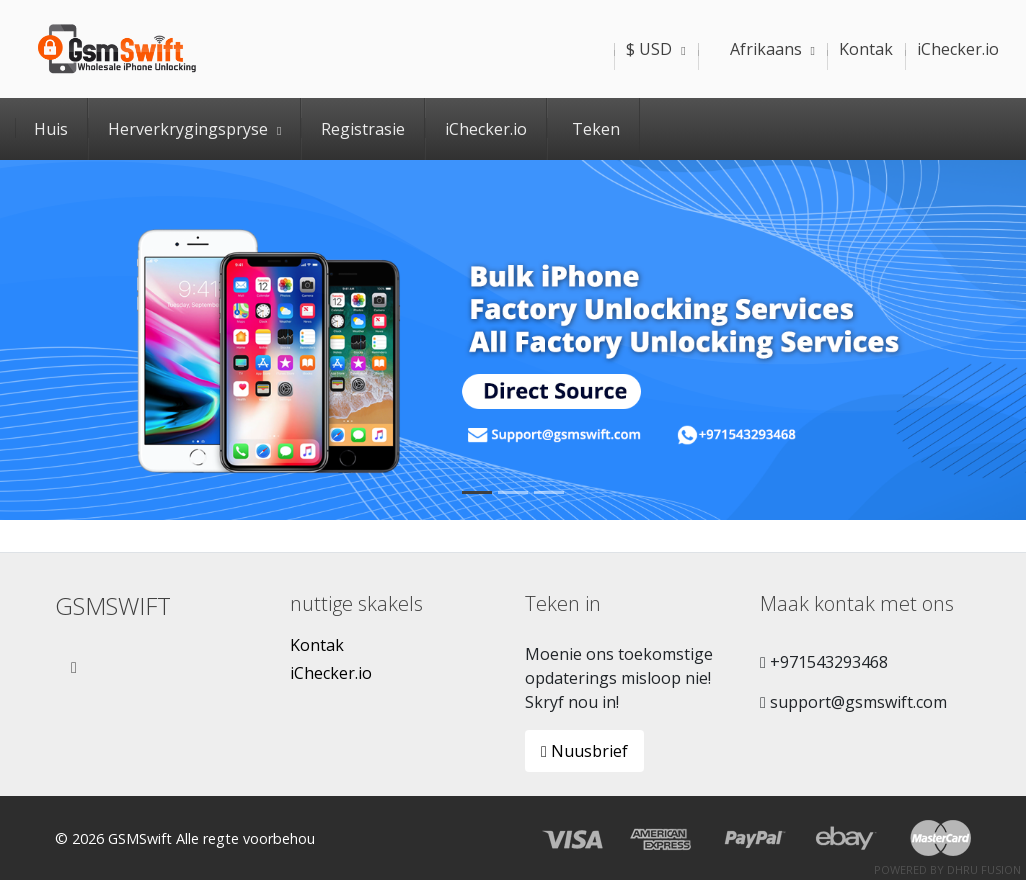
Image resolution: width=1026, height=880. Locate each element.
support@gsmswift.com (853, 702)
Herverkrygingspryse (194, 129)
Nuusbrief (584, 751)
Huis (51, 129)
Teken (596, 129)
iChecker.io (486, 129)
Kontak (317, 645)
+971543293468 (824, 662)
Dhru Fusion (984, 869)
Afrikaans (762, 49)
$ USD (655, 49)
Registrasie (363, 129)
